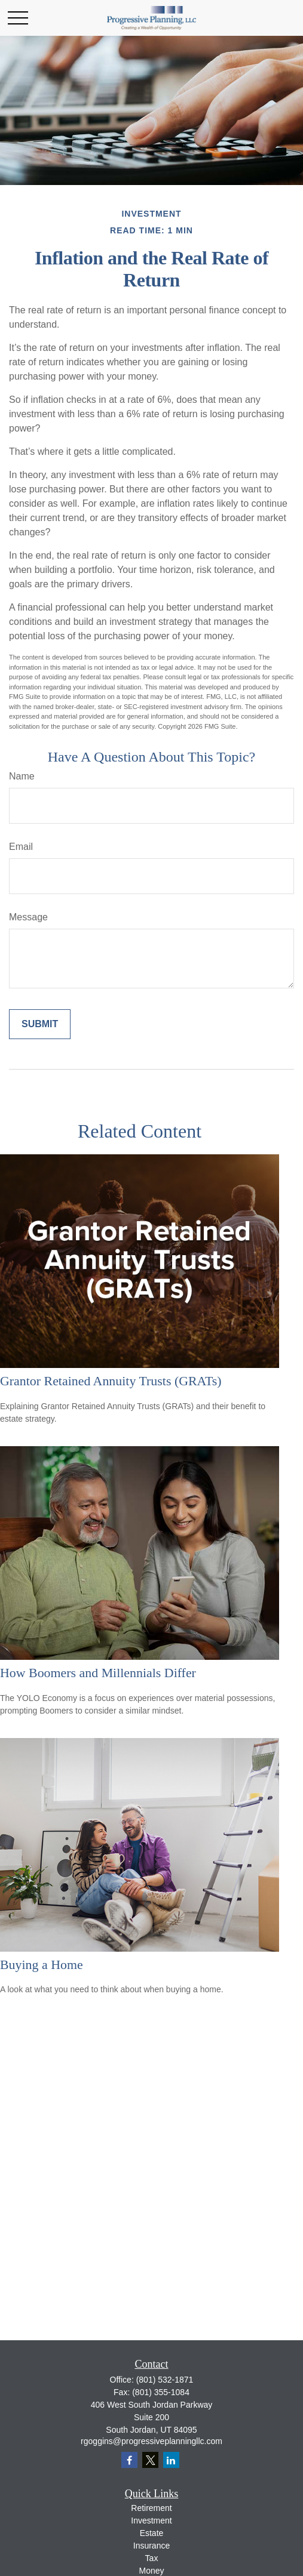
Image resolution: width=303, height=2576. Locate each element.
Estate (152, 2533)
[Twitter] (150, 2460)
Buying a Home (41, 1964)
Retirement (151, 2508)
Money (151, 2570)
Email (21, 847)
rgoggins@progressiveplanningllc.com (151, 2441)
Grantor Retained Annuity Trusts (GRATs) (111, 1380)
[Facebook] (129, 2460)
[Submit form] (40, 1024)
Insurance (151, 2545)
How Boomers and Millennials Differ (98, 1672)
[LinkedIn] (171, 2460)
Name (22, 776)
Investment (151, 2520)
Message (28, 917)
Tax (151, 2558)
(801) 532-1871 (165, 2379)
